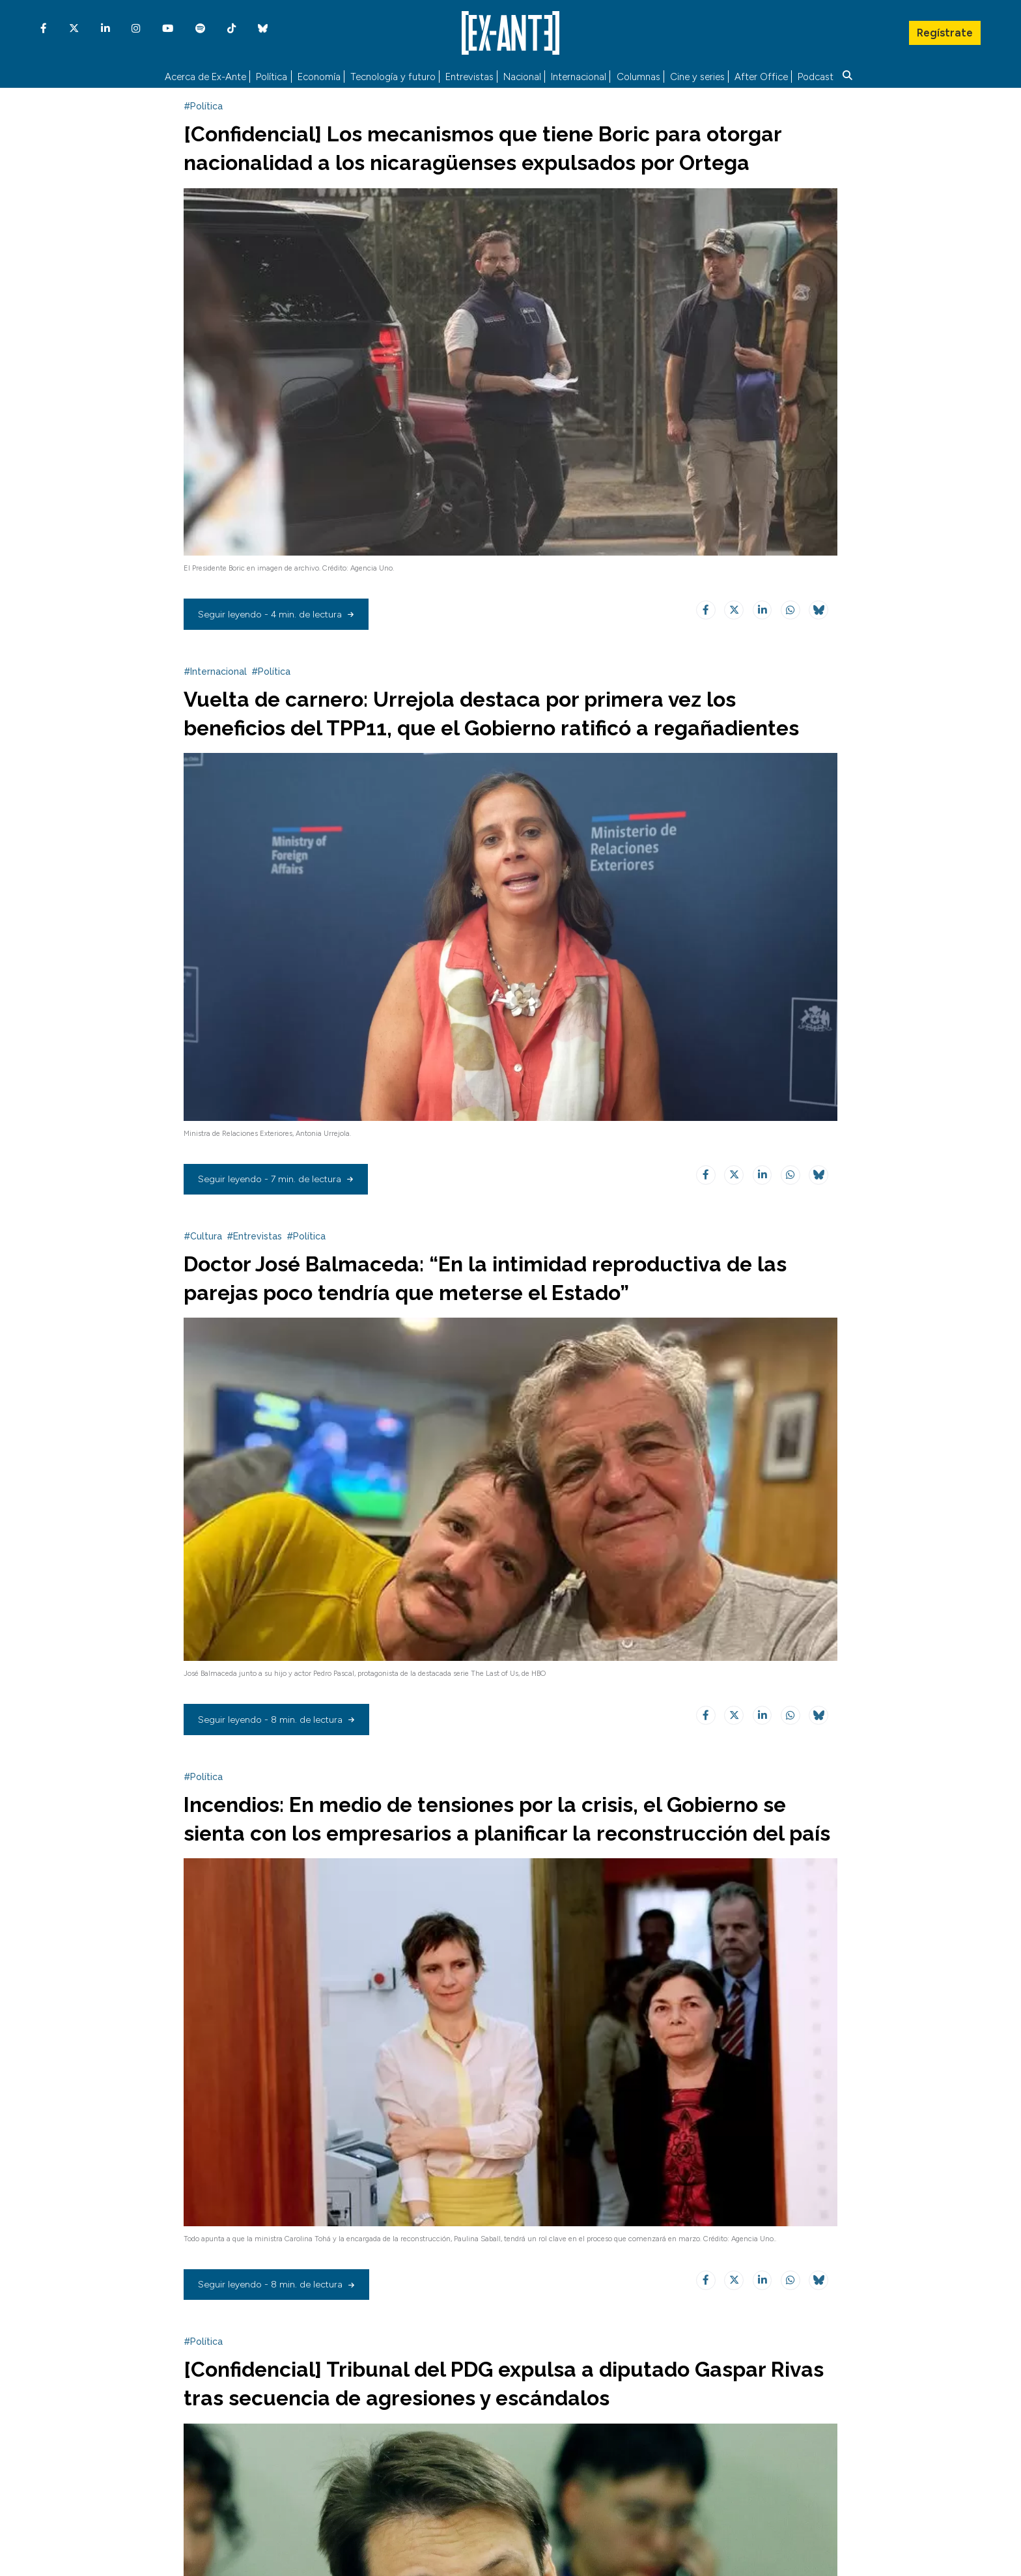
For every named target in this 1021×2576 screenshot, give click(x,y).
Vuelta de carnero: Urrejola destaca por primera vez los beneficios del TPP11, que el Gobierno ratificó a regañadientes (479, 736)
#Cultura (203, 1274)
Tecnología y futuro (393, 75)
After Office (761, 75)
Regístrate (944, 29)
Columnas (638, 75)
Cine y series (697, 75)
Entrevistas (469, 75)
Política (271, 75)
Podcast (815, 75)
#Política (203, 116)
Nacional (522, 75)
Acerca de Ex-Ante (205, 75)
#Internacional (215, 680)
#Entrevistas (254, 1274)
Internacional (578, 75)
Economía (319, 75)
